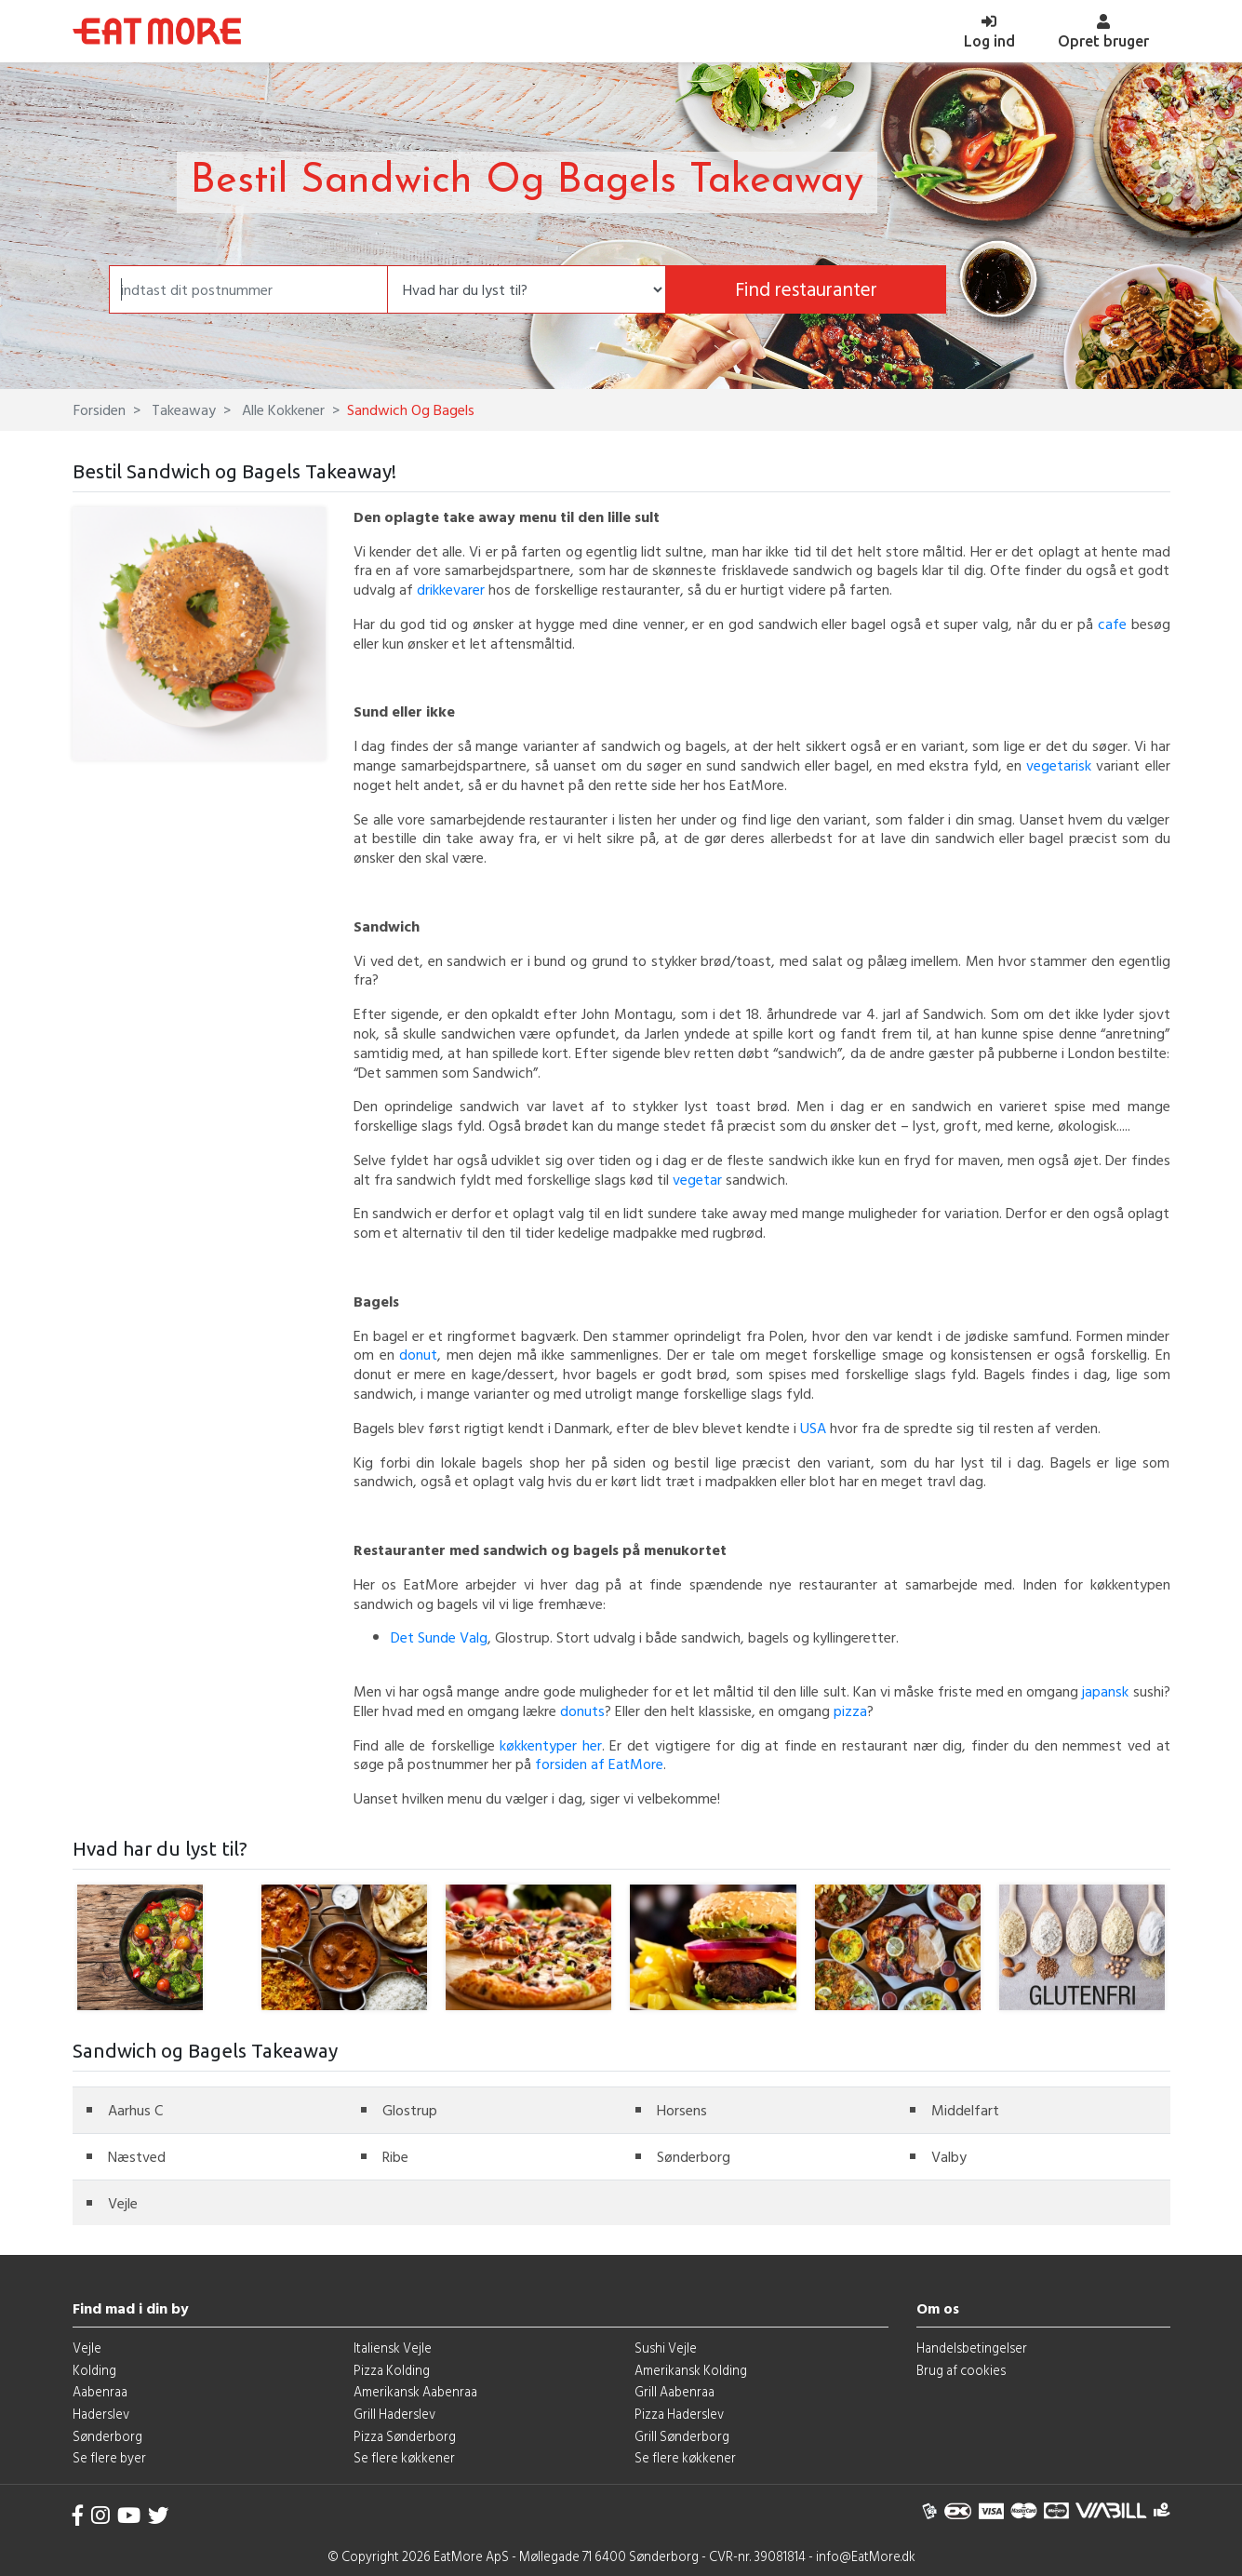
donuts (582, 1710)
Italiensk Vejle (393, 2347)
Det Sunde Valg (439, 1637)
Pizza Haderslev (679, 2413)
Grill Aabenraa (674, 2391)
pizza (850, 1710)
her (592, 1745)
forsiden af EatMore (599, 1763)
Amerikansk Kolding (690, 2370)
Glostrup (409, 2110)
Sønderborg (693, 2156)
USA (813, 1427)
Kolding (94, 2370)
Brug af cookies (961, 2370)
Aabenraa (100, 2391)
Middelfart (965, 2110)
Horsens (682, 2110)
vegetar (697, 1179)
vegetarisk (1058, 765)
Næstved (137, 2156)
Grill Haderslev (394, 2413)
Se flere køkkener (404, 2457)
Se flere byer (109, 2457)
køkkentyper (541, 1745)
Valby (949, 2156)
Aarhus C (135, 2110)
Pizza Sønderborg (405, 2436)
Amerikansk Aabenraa (415, 2391)
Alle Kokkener (281, 409)
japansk (1105, 1691)
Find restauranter (806, 289)
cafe (1112, 623)
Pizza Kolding (392, 2370)
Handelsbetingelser (971, 2347)
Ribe (395, 2156)
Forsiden (99, 409)
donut (418, 1354)
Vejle (123, 2203)
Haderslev (101, 2413)
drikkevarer (451, 589)
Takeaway (182, 409)
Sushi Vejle (665, 2347)
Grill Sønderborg (681, 2436)
